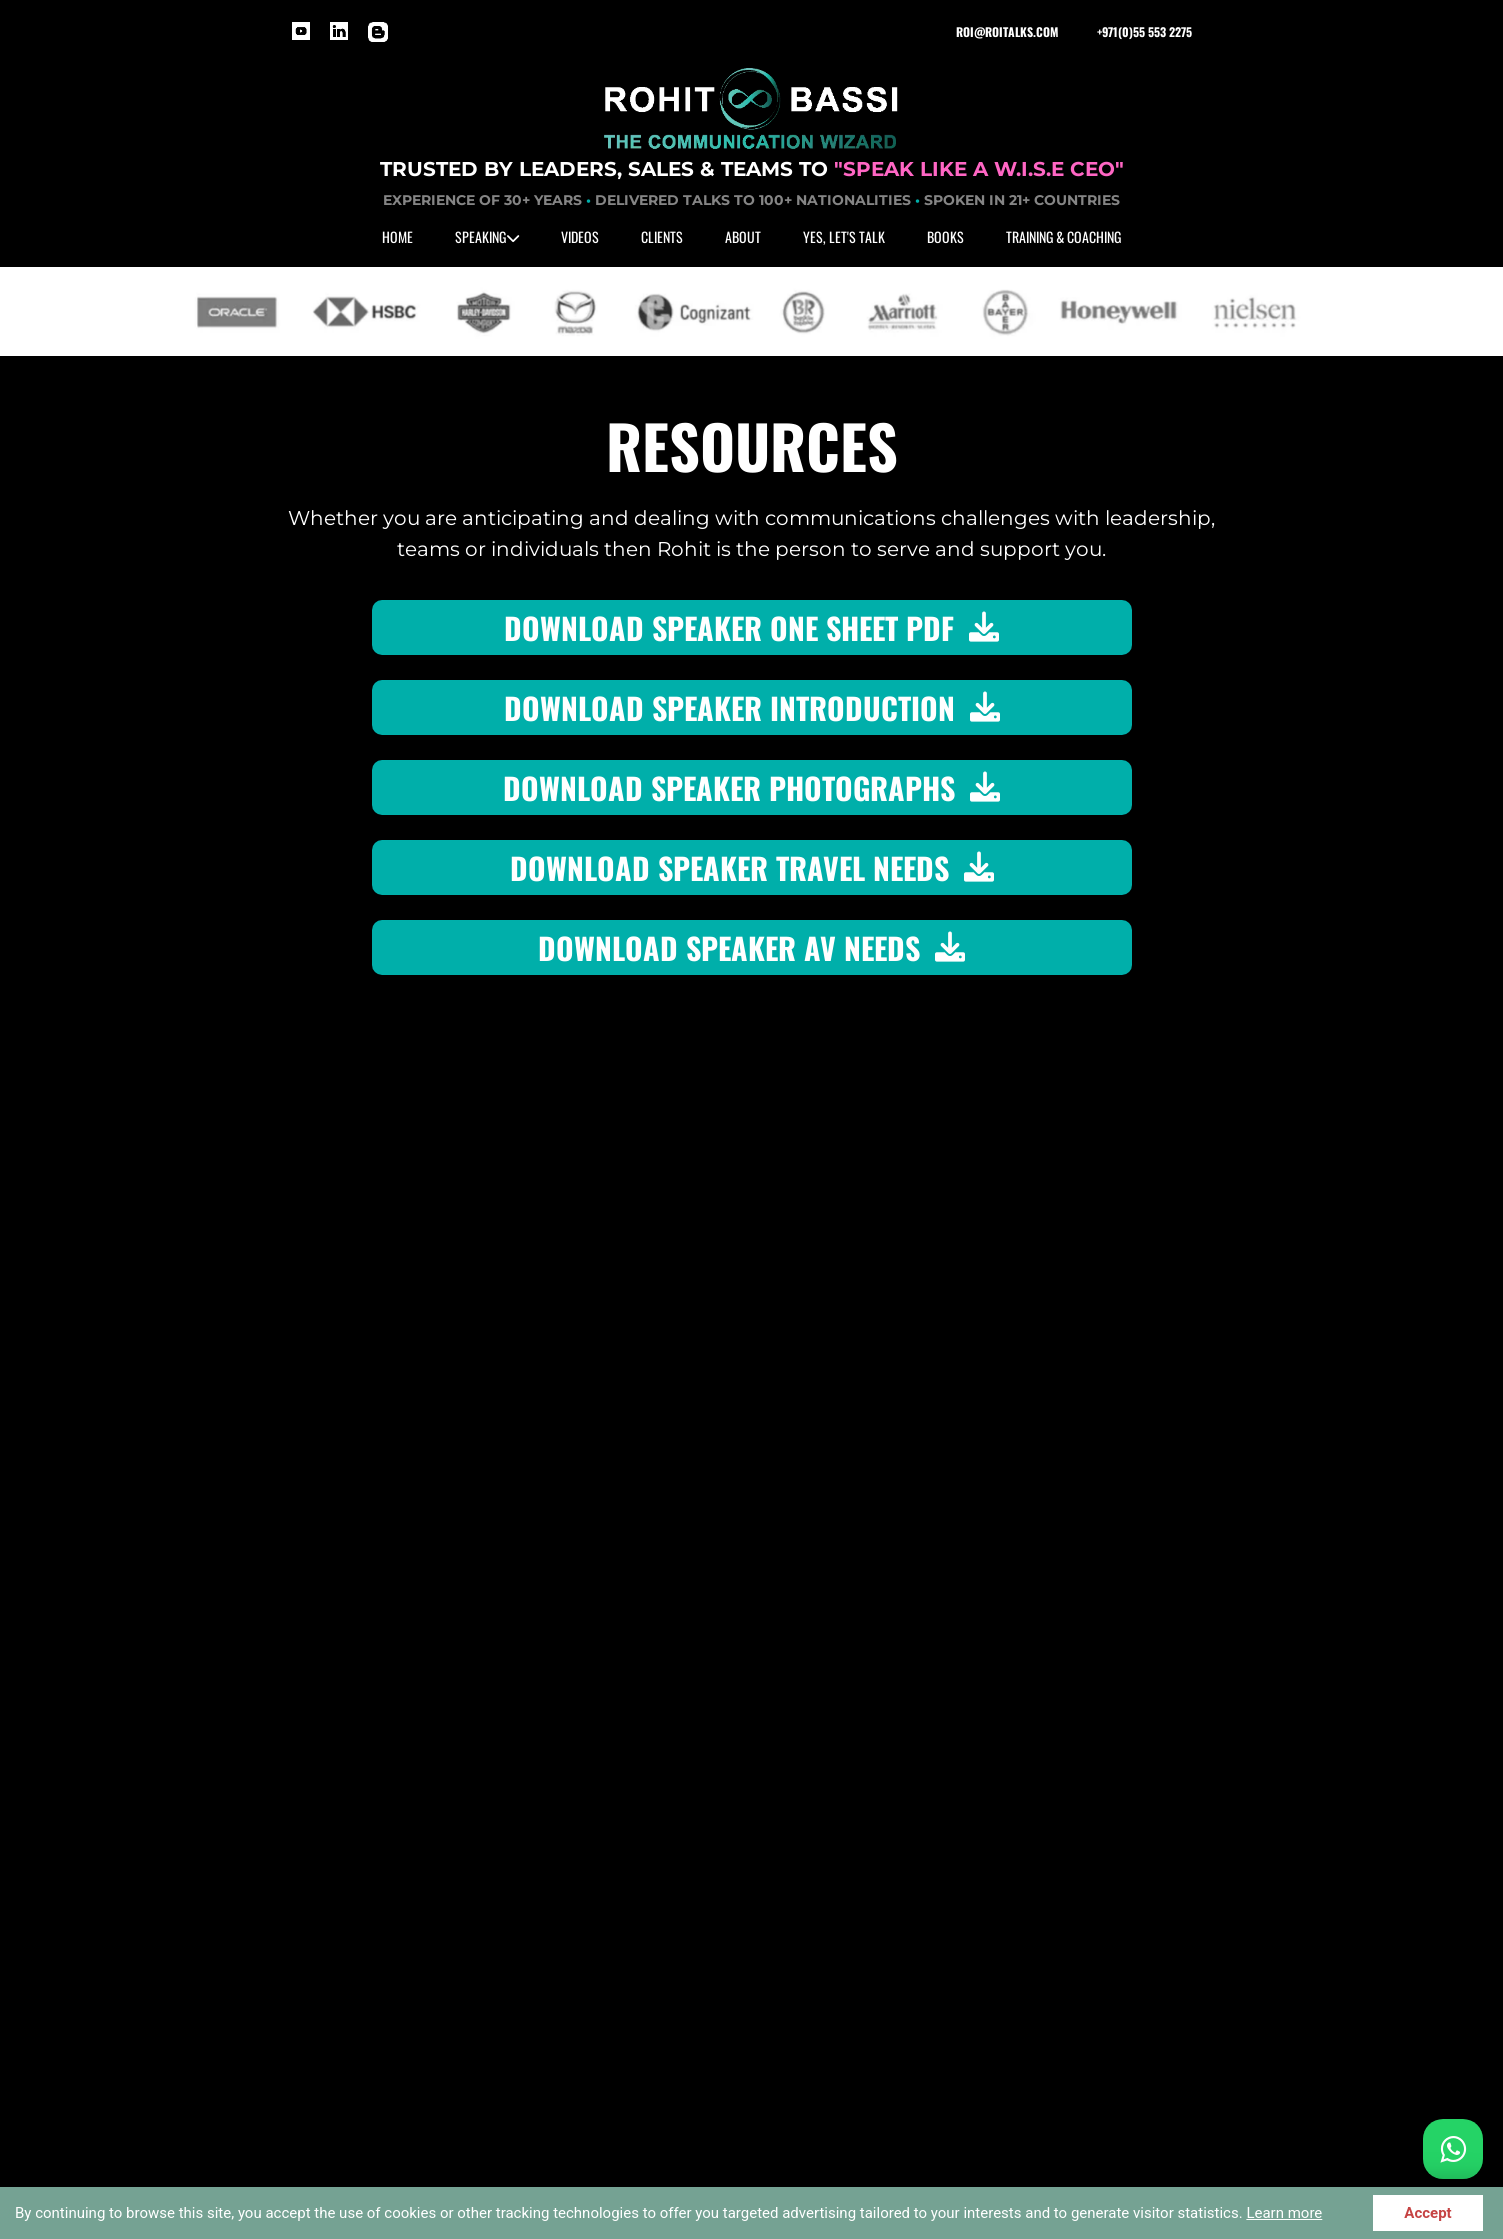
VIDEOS (580, 236)
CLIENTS (662, 236)
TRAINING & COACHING (1063, 236)
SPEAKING (487, 236)
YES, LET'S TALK (844, 236)
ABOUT (743, 236)
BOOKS (945, 236)
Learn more (1284, 2213)
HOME (397, 236)
